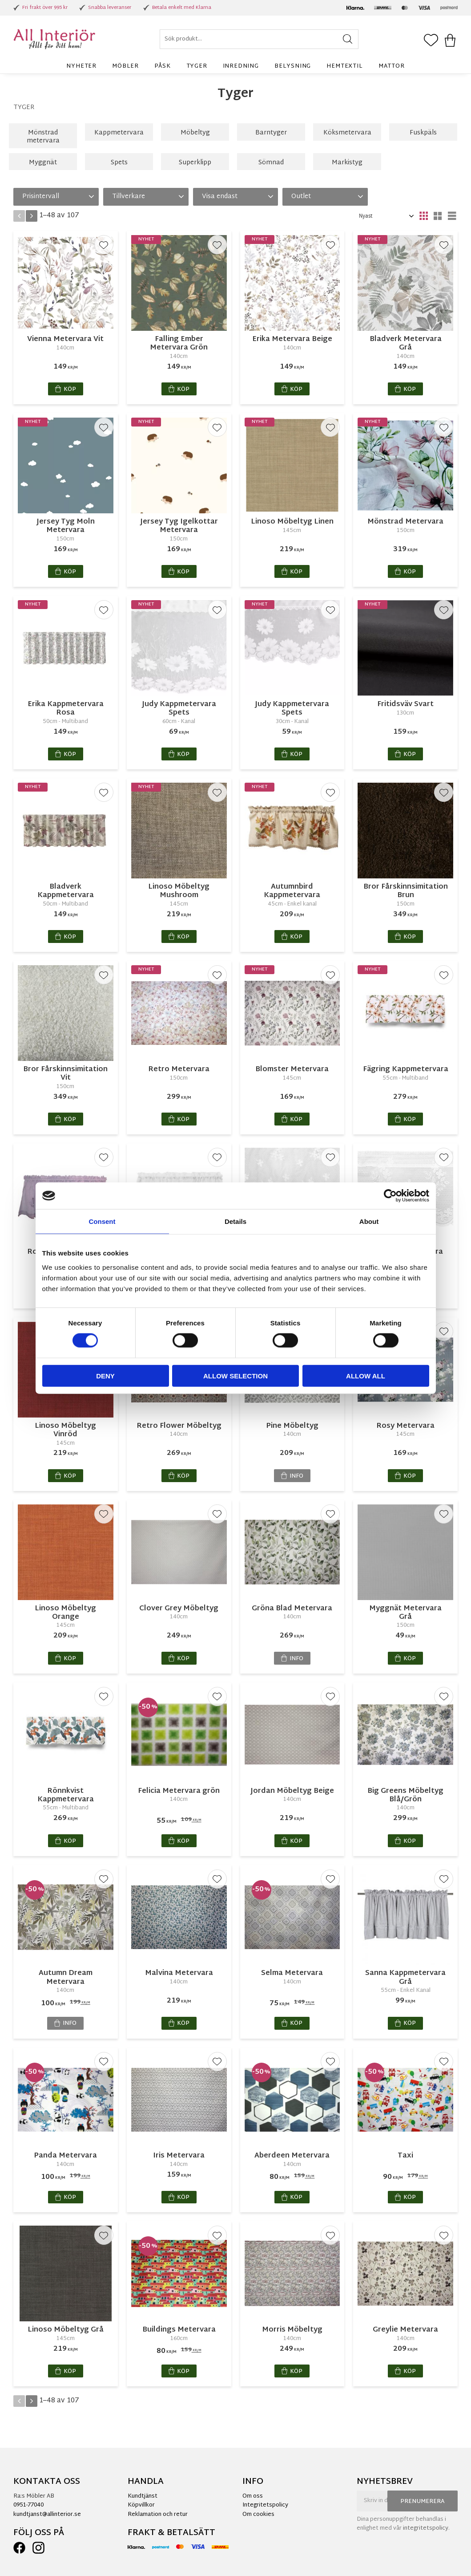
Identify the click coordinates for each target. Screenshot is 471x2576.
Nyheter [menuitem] (81, 66)
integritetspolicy (425, 2528)
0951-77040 (28, 2505)
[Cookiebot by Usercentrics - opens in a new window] (390, 1196)
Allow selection (235, 1375)
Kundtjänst (142, 2496)
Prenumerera (422, 2501)
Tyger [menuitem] (196, 66)
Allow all (365, 1375)
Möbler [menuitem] (125, 66)
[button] (431, 41)
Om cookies (258, 2514)
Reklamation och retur (158, 2514)
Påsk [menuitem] (162, 66)
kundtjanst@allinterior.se (47, 2514)
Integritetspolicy (265, 2505)
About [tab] (368, 1221)
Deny (105, 1375)
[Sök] (347, 39)
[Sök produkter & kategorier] (259, 39)
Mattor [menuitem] (391, 66)
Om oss (252, 2496)
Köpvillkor (141, 2505)
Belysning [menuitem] (292, 66)
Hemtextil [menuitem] (344, 66)
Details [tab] (235, 1221)
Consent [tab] (102, 1221)
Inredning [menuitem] (241, 66)
